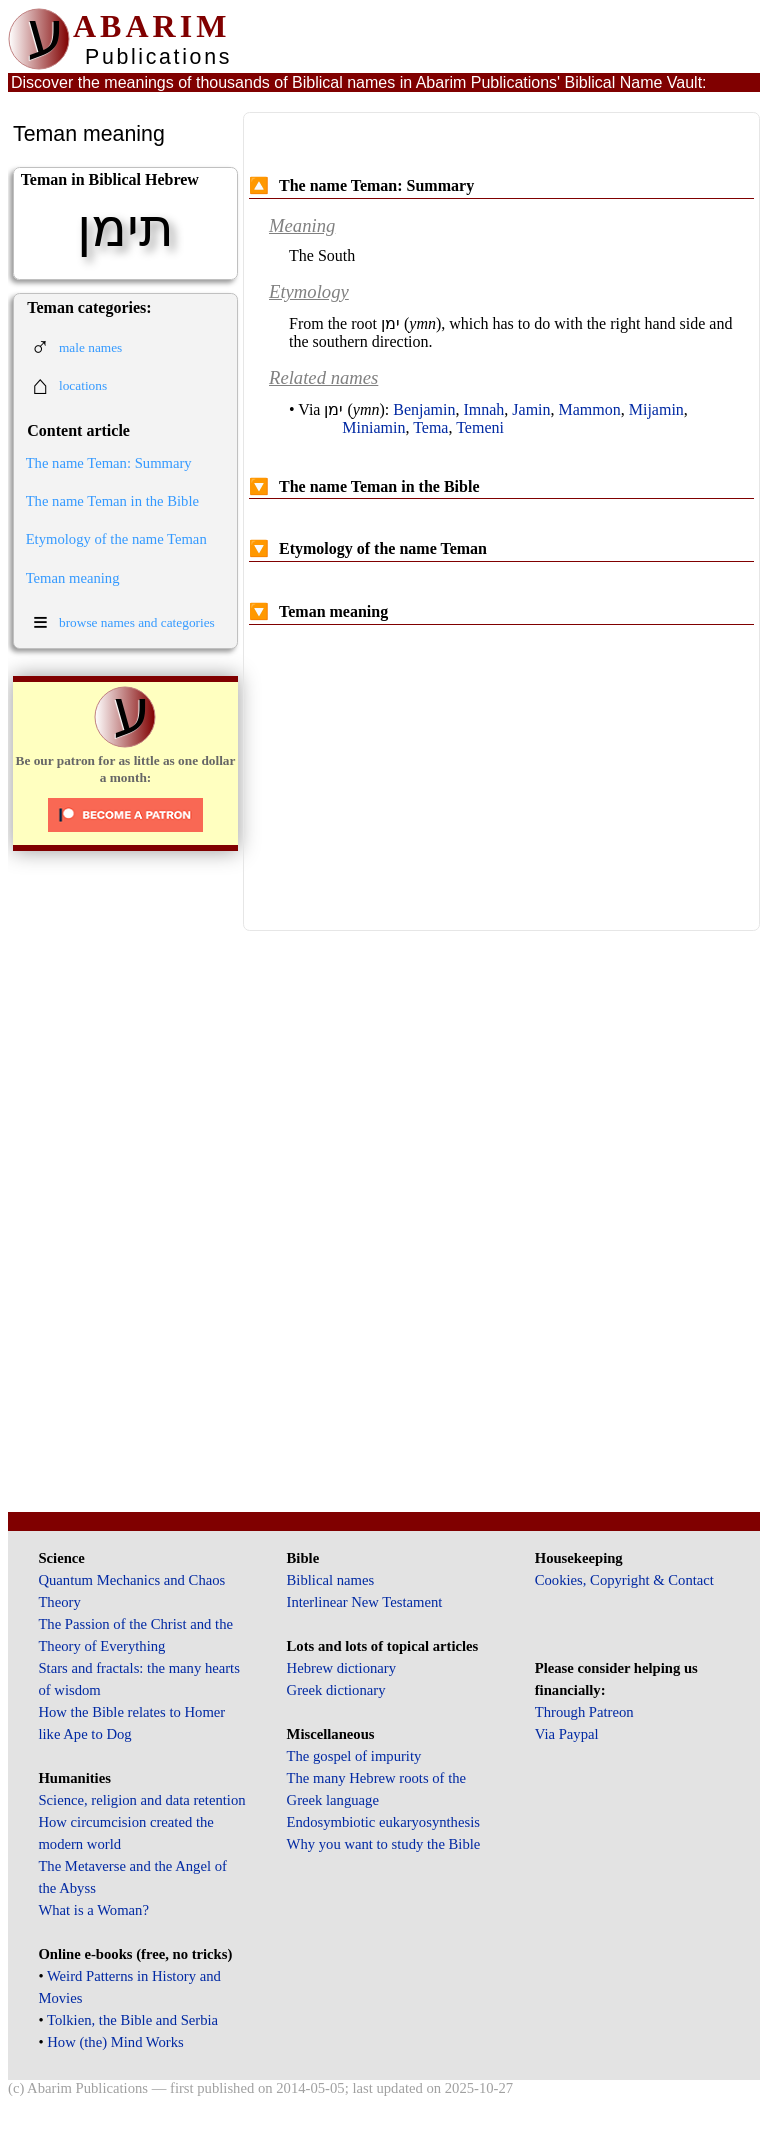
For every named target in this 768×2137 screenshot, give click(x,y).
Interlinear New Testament (365, 1602)
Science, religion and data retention (141, 1800)
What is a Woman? (93, 1910)
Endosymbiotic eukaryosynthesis (383, 1822)
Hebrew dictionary (341, 1668)
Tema (430, 427)
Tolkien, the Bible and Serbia (132, 2020)
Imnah (483, 409)
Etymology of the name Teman (116, 539)
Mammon (590, 409)
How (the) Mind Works (115, 2042)
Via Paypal (567, 1734)
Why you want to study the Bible (384, 1844)
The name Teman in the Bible (112, 501)
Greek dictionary (336, 1690)
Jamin (531, 409)
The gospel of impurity (354, 1756)
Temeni (480, 427)
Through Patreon (584, 1712)
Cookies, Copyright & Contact (624, 1580)
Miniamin (373, 427)
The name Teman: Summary (109, 463)
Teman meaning (73, 578)
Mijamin (656, 409)
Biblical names (331, 1580)
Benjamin (424, 409)
